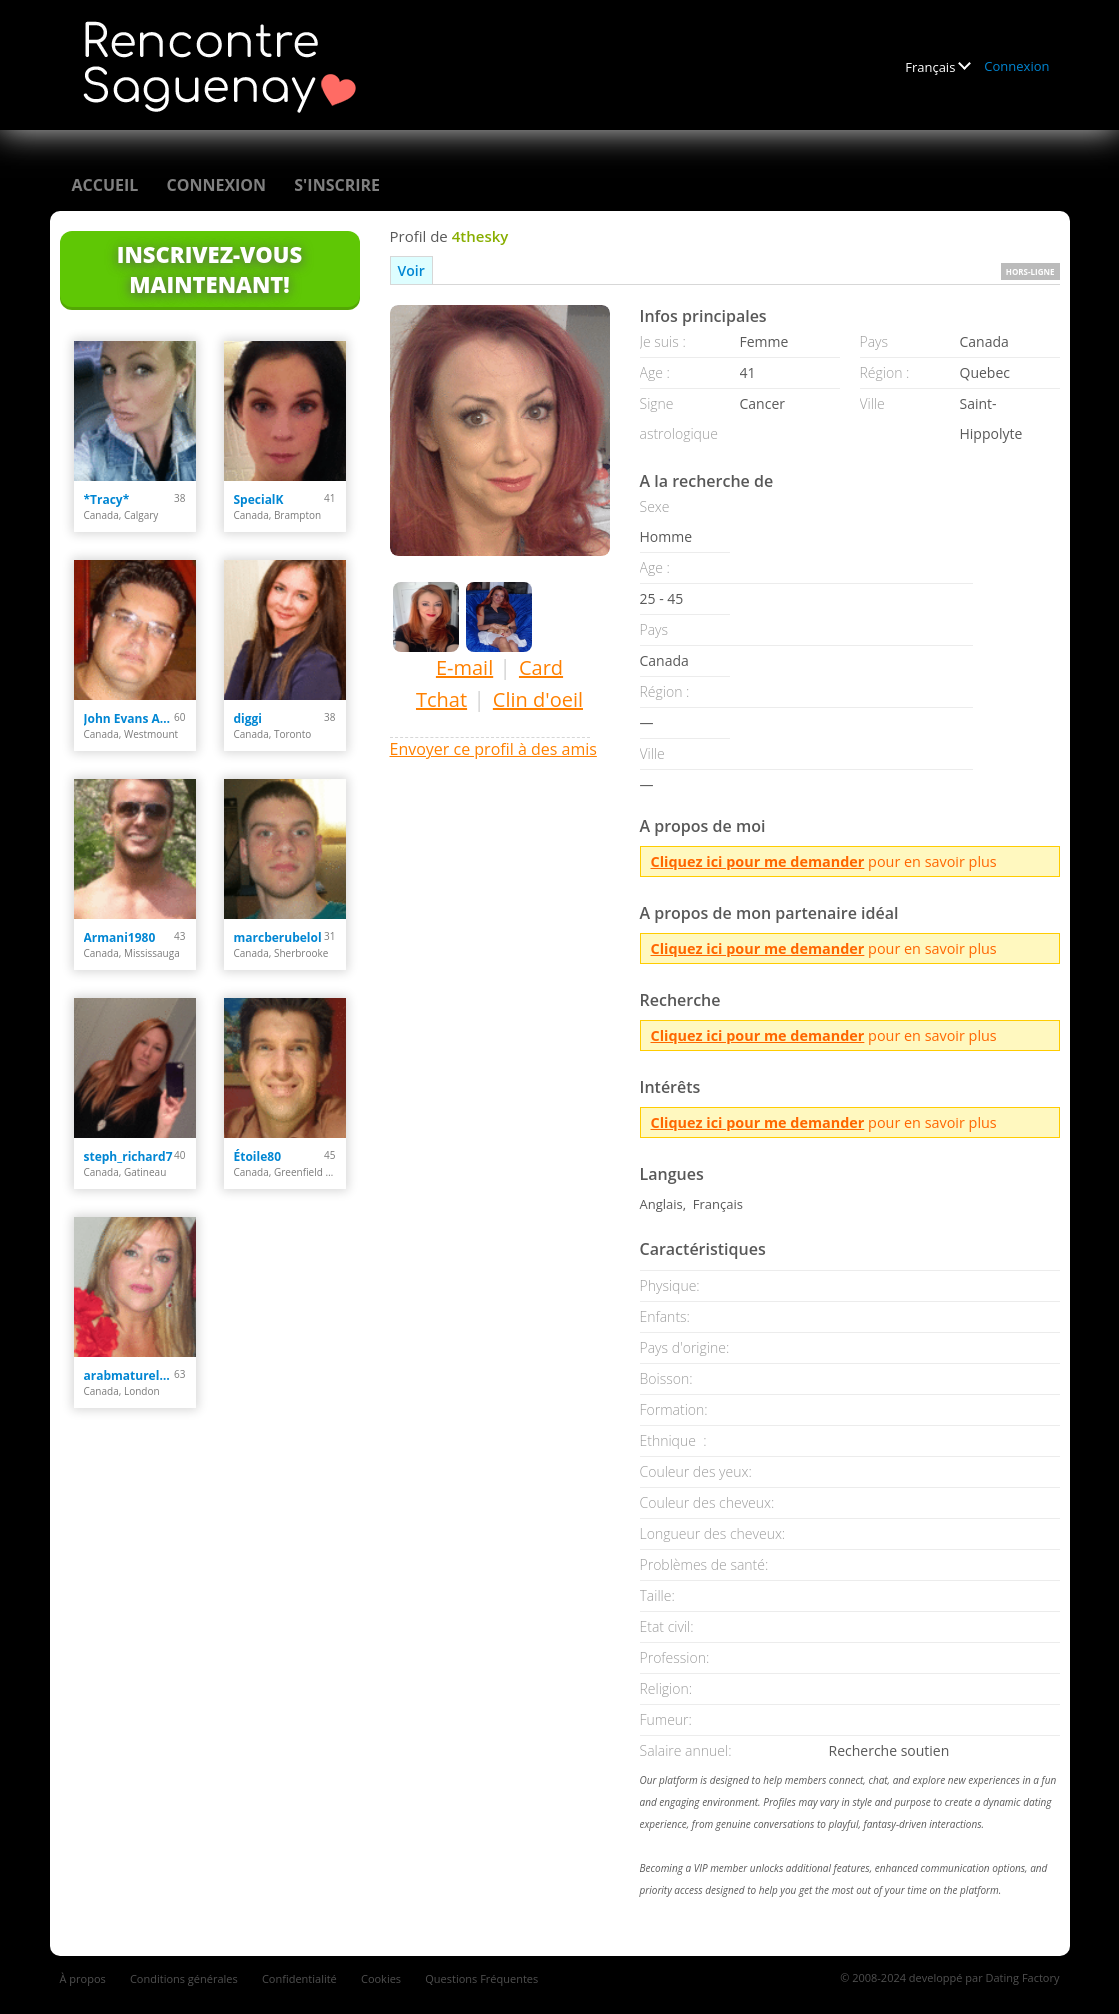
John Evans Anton (129, 718)
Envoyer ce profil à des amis (493, 749)
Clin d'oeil (538, 699)
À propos (83, 1978)
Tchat (441, 699)
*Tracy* (107, 499)
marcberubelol (278, 937)
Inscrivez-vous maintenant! (209, 269)
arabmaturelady (129, 1375)
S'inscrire (337, 185)
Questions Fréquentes (481, 1978)
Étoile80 (258, 1156)
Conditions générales (184, 1978)
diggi (248, 718)
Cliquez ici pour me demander (758, 861)
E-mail (464, 667)
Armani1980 (120, 937)
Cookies (381, 1978)
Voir (411, 270)
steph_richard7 (128, 1156)
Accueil (105, 185)
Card (541, 667)
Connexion (1016, 66)
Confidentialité (299, 1978)
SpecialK (259, 499)
